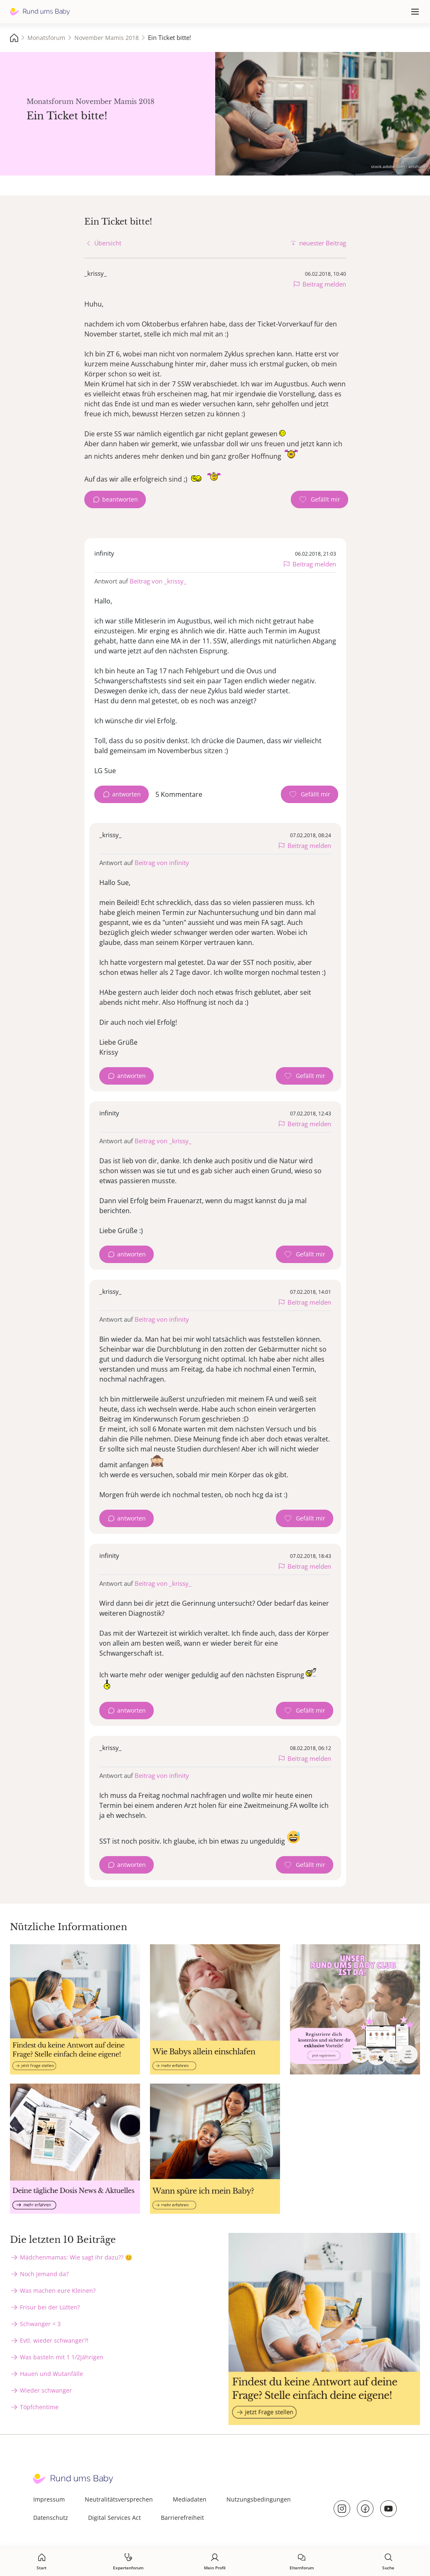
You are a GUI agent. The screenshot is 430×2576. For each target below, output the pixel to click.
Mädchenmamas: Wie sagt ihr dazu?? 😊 (76, 2257)
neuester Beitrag (322, 243)
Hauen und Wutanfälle (51, 2374)
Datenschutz (50, 2518)
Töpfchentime (39, 2407)
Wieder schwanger (46, 2390)
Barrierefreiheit (182, 2518)
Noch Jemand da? (44, 2274)
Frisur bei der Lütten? (50, 2307)
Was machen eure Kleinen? (58, 2290)
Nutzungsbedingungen (258, 2499)
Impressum (49, 2499)
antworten (126, 794)
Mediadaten (189, 2499)
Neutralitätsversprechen (119, 2499)
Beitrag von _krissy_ (158, 581)
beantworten (120, 499)
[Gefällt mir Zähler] (319, 499)
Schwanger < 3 (40, 2324)
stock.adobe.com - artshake (398, 166)
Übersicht (107, 243)
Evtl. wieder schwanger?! (54, 2340)
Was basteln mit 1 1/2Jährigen (61, 2357)
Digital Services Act (114, 2518)
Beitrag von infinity (162, 862)
